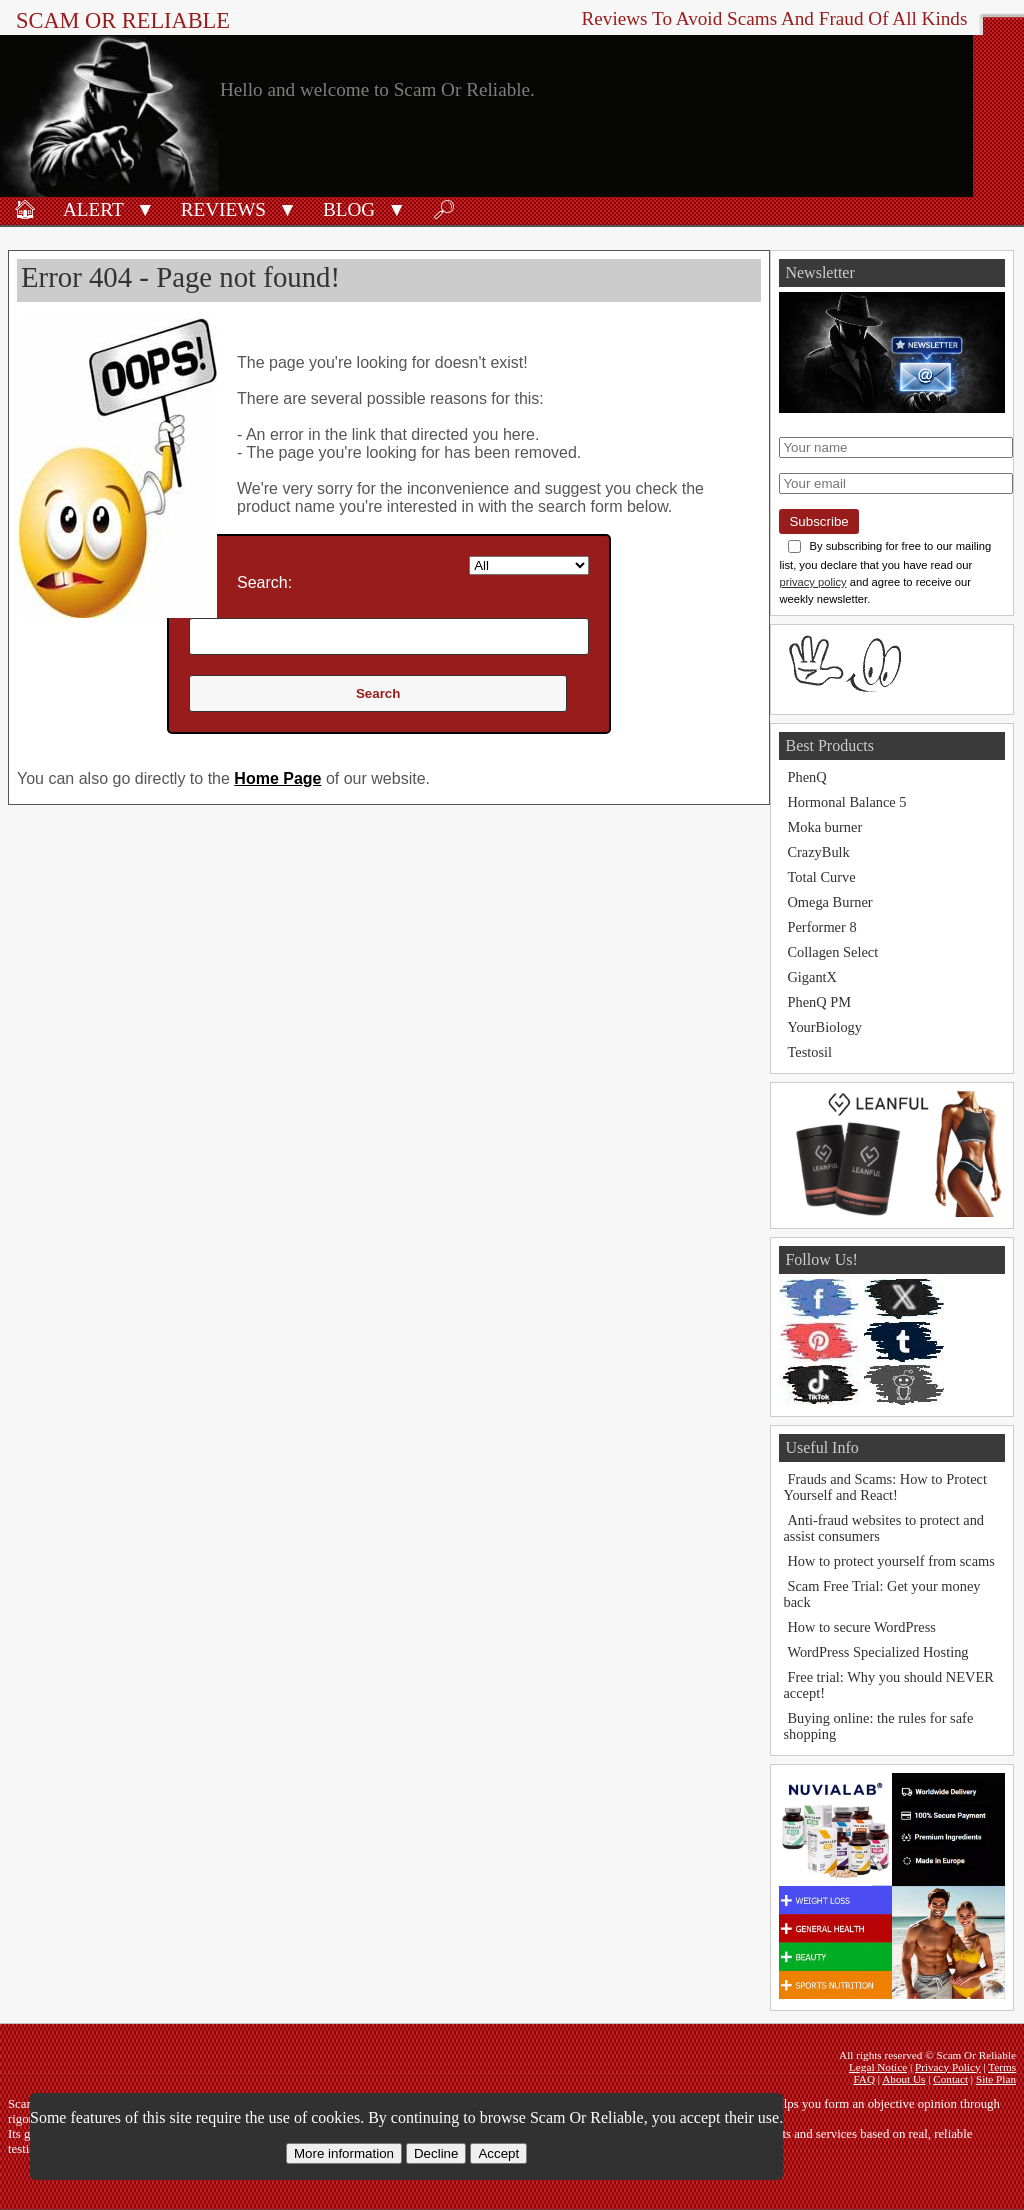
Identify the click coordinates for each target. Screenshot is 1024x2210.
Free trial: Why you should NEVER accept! (888, 1685)
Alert (93, 209)
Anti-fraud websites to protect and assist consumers (883, 1528)
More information (344, 2153)
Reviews (223, 209)
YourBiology (824, 1027)
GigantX (812, 977)
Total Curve (821, 877)
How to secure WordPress (861, 1627)
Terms (1002, 2067)
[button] (145, 208)
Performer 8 (821, 927)
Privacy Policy (948, 2067)
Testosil (809, 1052)
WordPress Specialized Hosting (877, 1652)
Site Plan (996, 2079)
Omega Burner (829, 902)
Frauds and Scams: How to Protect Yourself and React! (884, 1487)
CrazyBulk (818, 852)
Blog (349, 209)
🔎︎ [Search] (444, 209)
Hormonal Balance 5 (846, 802)
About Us (903, 2079)
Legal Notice (878, 2067)
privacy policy (812, 582)
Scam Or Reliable (123, 20)
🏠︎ (25, 209)
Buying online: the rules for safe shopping (878, 1726)
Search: (264, 582)
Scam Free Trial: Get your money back (881, 1594)
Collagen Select (832, 952)
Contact (950, 2079)
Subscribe (818, 521)
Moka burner (824, 827)
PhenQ (806, 777)
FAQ (864, 2079)
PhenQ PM (819, 1002)
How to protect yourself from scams (890, 1561)
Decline (436, 2153)
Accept (498, 2153)
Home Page (277, 778)
